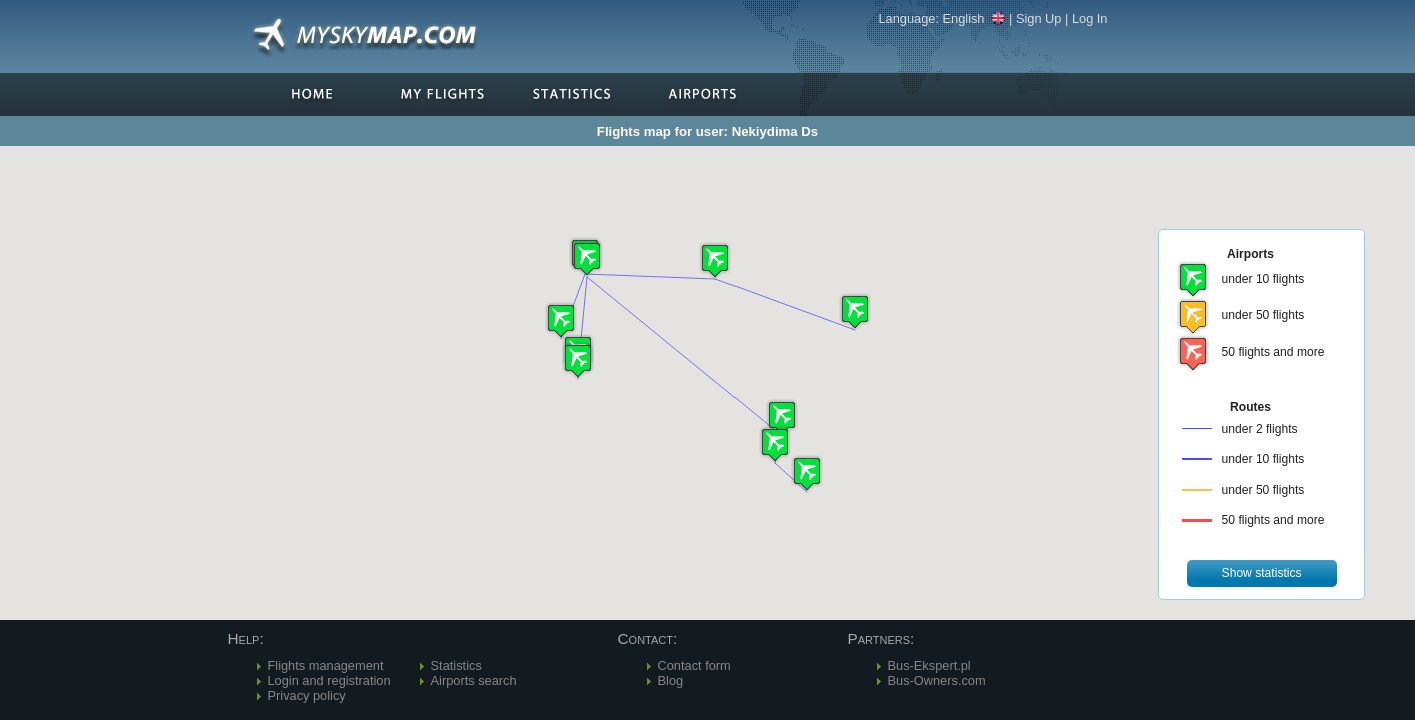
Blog (671, 680)
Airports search (474, 680)
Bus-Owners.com (937, 680)
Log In (1090, 18)
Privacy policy (307, 695)
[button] (715, 260)
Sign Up (1039, 18)
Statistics (456, 665)
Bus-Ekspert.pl (929, 665)
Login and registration (329, 680)
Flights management (326, 665)
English (974, 18)
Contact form (694, 665)
